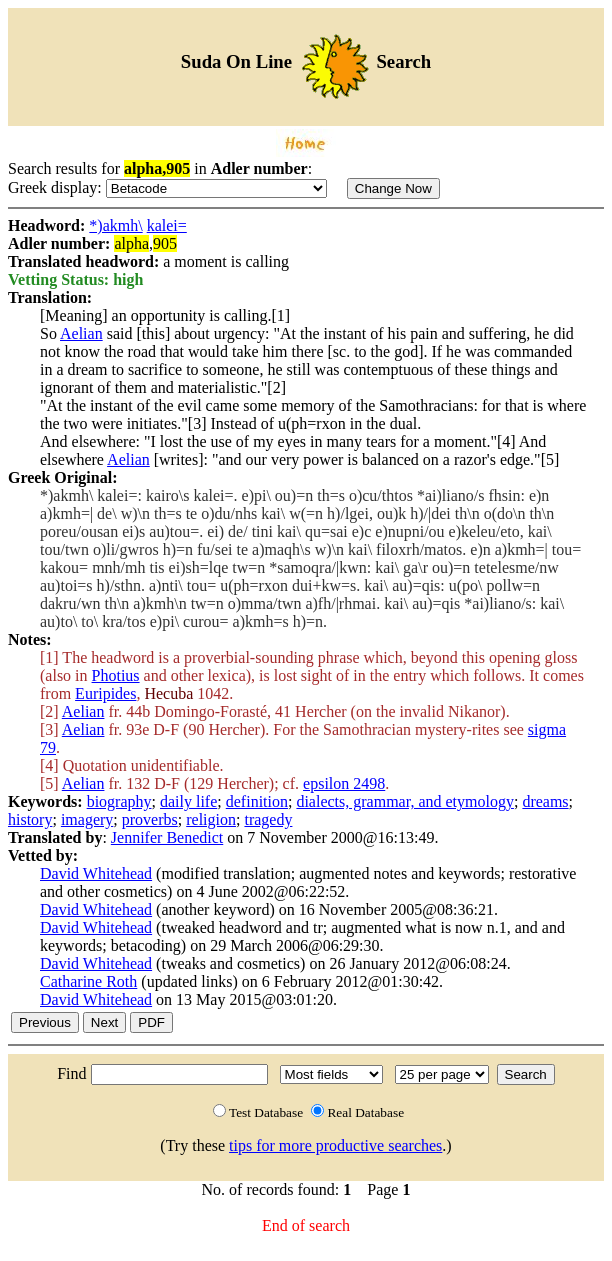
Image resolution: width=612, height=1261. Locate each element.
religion (211, 819)
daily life (188, 801)
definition (257, 801)
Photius (116, 675)
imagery (87, 819)
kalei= (167, 225)
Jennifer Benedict (167, 837)
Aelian (81, 333)
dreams (545, 801)
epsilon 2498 (344, 783)
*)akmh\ (115, 225)
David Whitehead (96, 873)
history (30, 819)
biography (119, 801)
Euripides (105, 693)
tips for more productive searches (335, 1145)
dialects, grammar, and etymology (405, 801)
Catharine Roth (88, 981)
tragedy (268, 819)
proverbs (150, 819)
